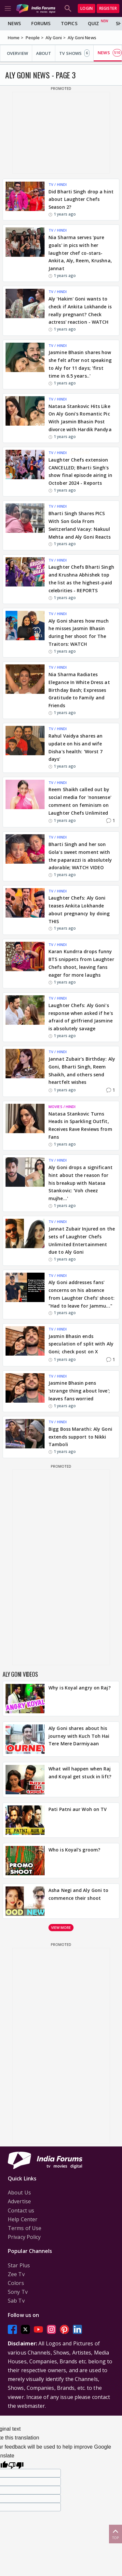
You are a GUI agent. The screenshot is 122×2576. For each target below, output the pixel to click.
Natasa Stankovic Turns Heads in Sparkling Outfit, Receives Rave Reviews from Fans (80, 1125)
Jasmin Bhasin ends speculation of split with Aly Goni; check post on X (81, 1344)
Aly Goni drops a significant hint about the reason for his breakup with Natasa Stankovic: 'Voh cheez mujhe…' (80, 1182)
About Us (19, 2192)
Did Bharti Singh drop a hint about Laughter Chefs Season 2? (81, 199)
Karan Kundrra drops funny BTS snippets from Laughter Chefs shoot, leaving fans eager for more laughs (81, 963)
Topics (69, 23)
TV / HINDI (57, 184)
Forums (40, 23)
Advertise (19, 2201)
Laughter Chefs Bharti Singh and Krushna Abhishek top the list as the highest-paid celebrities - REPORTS (81, 578)
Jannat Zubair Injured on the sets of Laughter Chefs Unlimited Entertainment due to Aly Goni (81, 1240)
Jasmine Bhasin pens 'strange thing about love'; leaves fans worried (79, 1391)
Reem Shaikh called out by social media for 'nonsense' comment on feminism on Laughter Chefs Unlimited (79, 801)
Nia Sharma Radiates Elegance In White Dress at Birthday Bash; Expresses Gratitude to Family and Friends (79, 690)
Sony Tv (18, 2291)
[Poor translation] (16, 2464)
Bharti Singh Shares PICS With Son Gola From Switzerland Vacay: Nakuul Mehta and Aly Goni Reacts (79, 525)
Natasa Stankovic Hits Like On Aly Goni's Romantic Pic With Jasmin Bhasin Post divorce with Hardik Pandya (80, 417)
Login (86, 8)
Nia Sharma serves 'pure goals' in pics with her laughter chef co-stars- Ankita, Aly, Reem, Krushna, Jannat (80, 252)
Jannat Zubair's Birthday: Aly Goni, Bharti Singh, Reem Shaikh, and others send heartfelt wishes (81, 1070)
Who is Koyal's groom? (74, 1850)
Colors (16, 2283)
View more (61, 1927)
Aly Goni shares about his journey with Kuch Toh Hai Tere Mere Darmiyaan (79, 1736)
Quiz (93, 23)
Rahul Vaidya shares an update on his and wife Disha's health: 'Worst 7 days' (75, 747)
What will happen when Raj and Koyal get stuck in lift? (79, 1773)
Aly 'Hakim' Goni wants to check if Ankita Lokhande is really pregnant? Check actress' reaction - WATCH (80, 310)
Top (115, 2533)
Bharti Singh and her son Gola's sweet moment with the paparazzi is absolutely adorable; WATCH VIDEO (80, 856)
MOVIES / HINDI (61, 1106)
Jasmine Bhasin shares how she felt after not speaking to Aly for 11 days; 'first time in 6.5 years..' (80, 364)
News (14, 23)
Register (108, 8)
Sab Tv (16, 2300)
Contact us (21, 2210)
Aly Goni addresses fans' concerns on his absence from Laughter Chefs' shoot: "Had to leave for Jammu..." (81, 1294)
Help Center (22, 2219)
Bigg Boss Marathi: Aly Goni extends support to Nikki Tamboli (80, 1437)
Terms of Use (24, 2228)
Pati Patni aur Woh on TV (77, 1809)
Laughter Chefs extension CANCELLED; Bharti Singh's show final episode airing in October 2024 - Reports (80, 471)
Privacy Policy (24, 2237)
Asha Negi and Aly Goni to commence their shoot (78, 1894)
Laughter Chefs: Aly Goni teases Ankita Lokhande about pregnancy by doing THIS (79, 909)
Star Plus (19, 2265)
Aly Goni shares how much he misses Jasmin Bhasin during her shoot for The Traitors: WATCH (78, 632)
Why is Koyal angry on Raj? (79, 1688)
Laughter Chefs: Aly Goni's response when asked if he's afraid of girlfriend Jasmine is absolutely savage (80, 1017)
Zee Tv (16, 2274)
